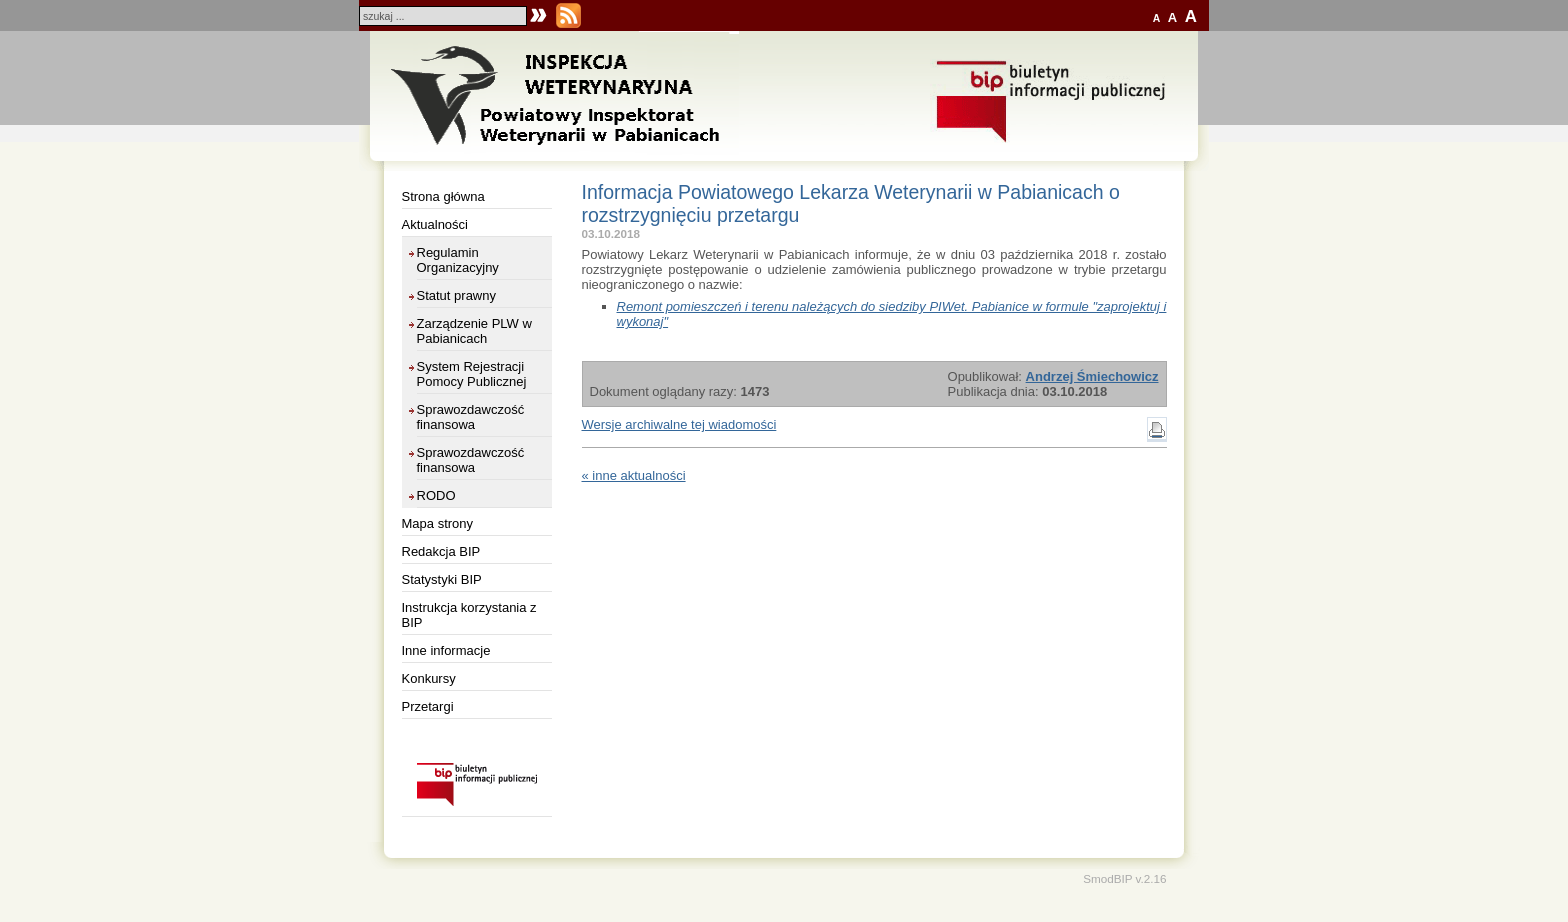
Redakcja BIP (441, 551)
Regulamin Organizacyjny (458, 260)
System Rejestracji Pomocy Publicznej (472, 374)
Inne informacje (446, 650)
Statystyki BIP (442, 579)
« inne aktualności (634, 475)
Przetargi (428, 706)
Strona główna (443, 196)
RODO (436, 495)
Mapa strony (438, 523)
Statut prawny (457, 295)
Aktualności (435, 224)
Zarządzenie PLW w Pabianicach (474, 331)
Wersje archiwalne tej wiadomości (679, 424)
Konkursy (429, 678)
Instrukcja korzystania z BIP (469, 615)
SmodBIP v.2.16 (1124, 878)
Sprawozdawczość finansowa (471, 417)
